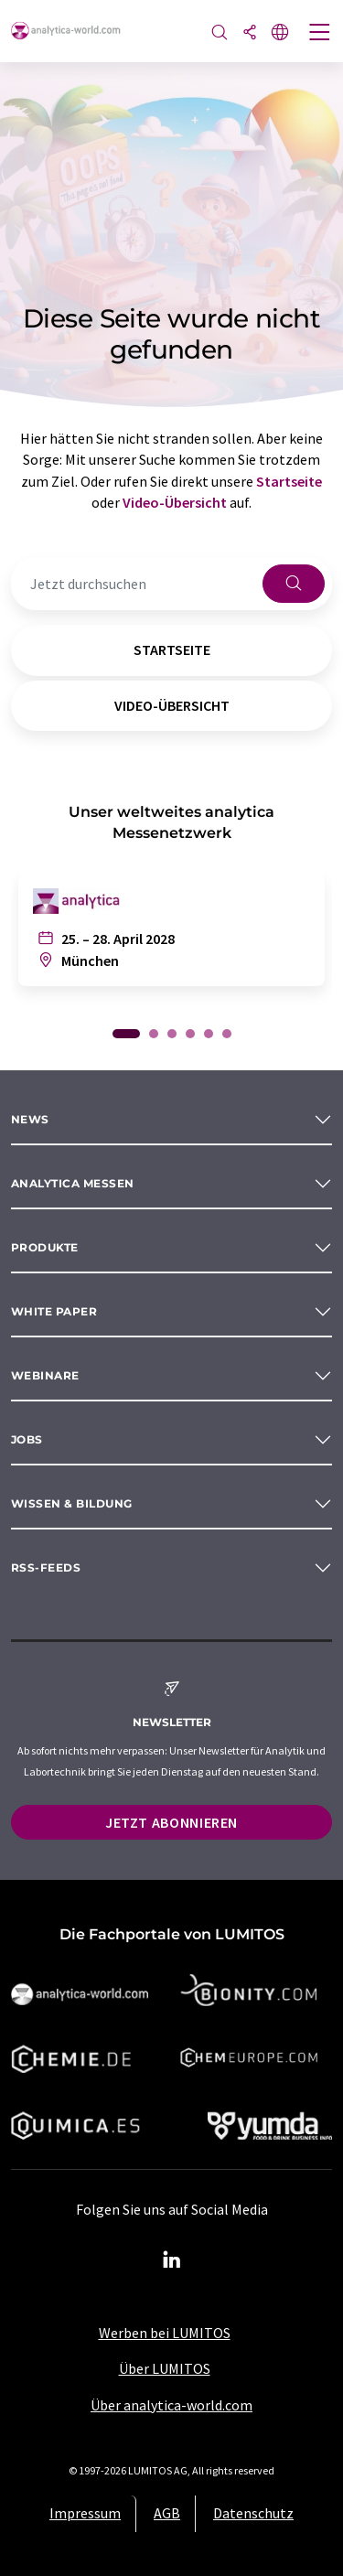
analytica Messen (72, 1183)
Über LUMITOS (164, 2368)
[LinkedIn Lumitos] (172, 2260)
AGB (167, 2513)
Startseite (289, 481)
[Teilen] (250, 33)
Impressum (85, 2513)
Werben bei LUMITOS (164, 2333)
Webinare (45, 1375)
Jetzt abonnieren (171, 1822)
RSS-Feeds (45, 1567)
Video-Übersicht (175, 502)
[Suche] (219, 33)
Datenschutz (253, 2513)
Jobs (27, 1439)
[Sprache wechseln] (280, 33)
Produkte (45, 1247)
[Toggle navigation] (320, 34)
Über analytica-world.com (171, 2405)
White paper (54, 1311)
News (30, 1119)
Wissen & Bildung (72, 1503)
